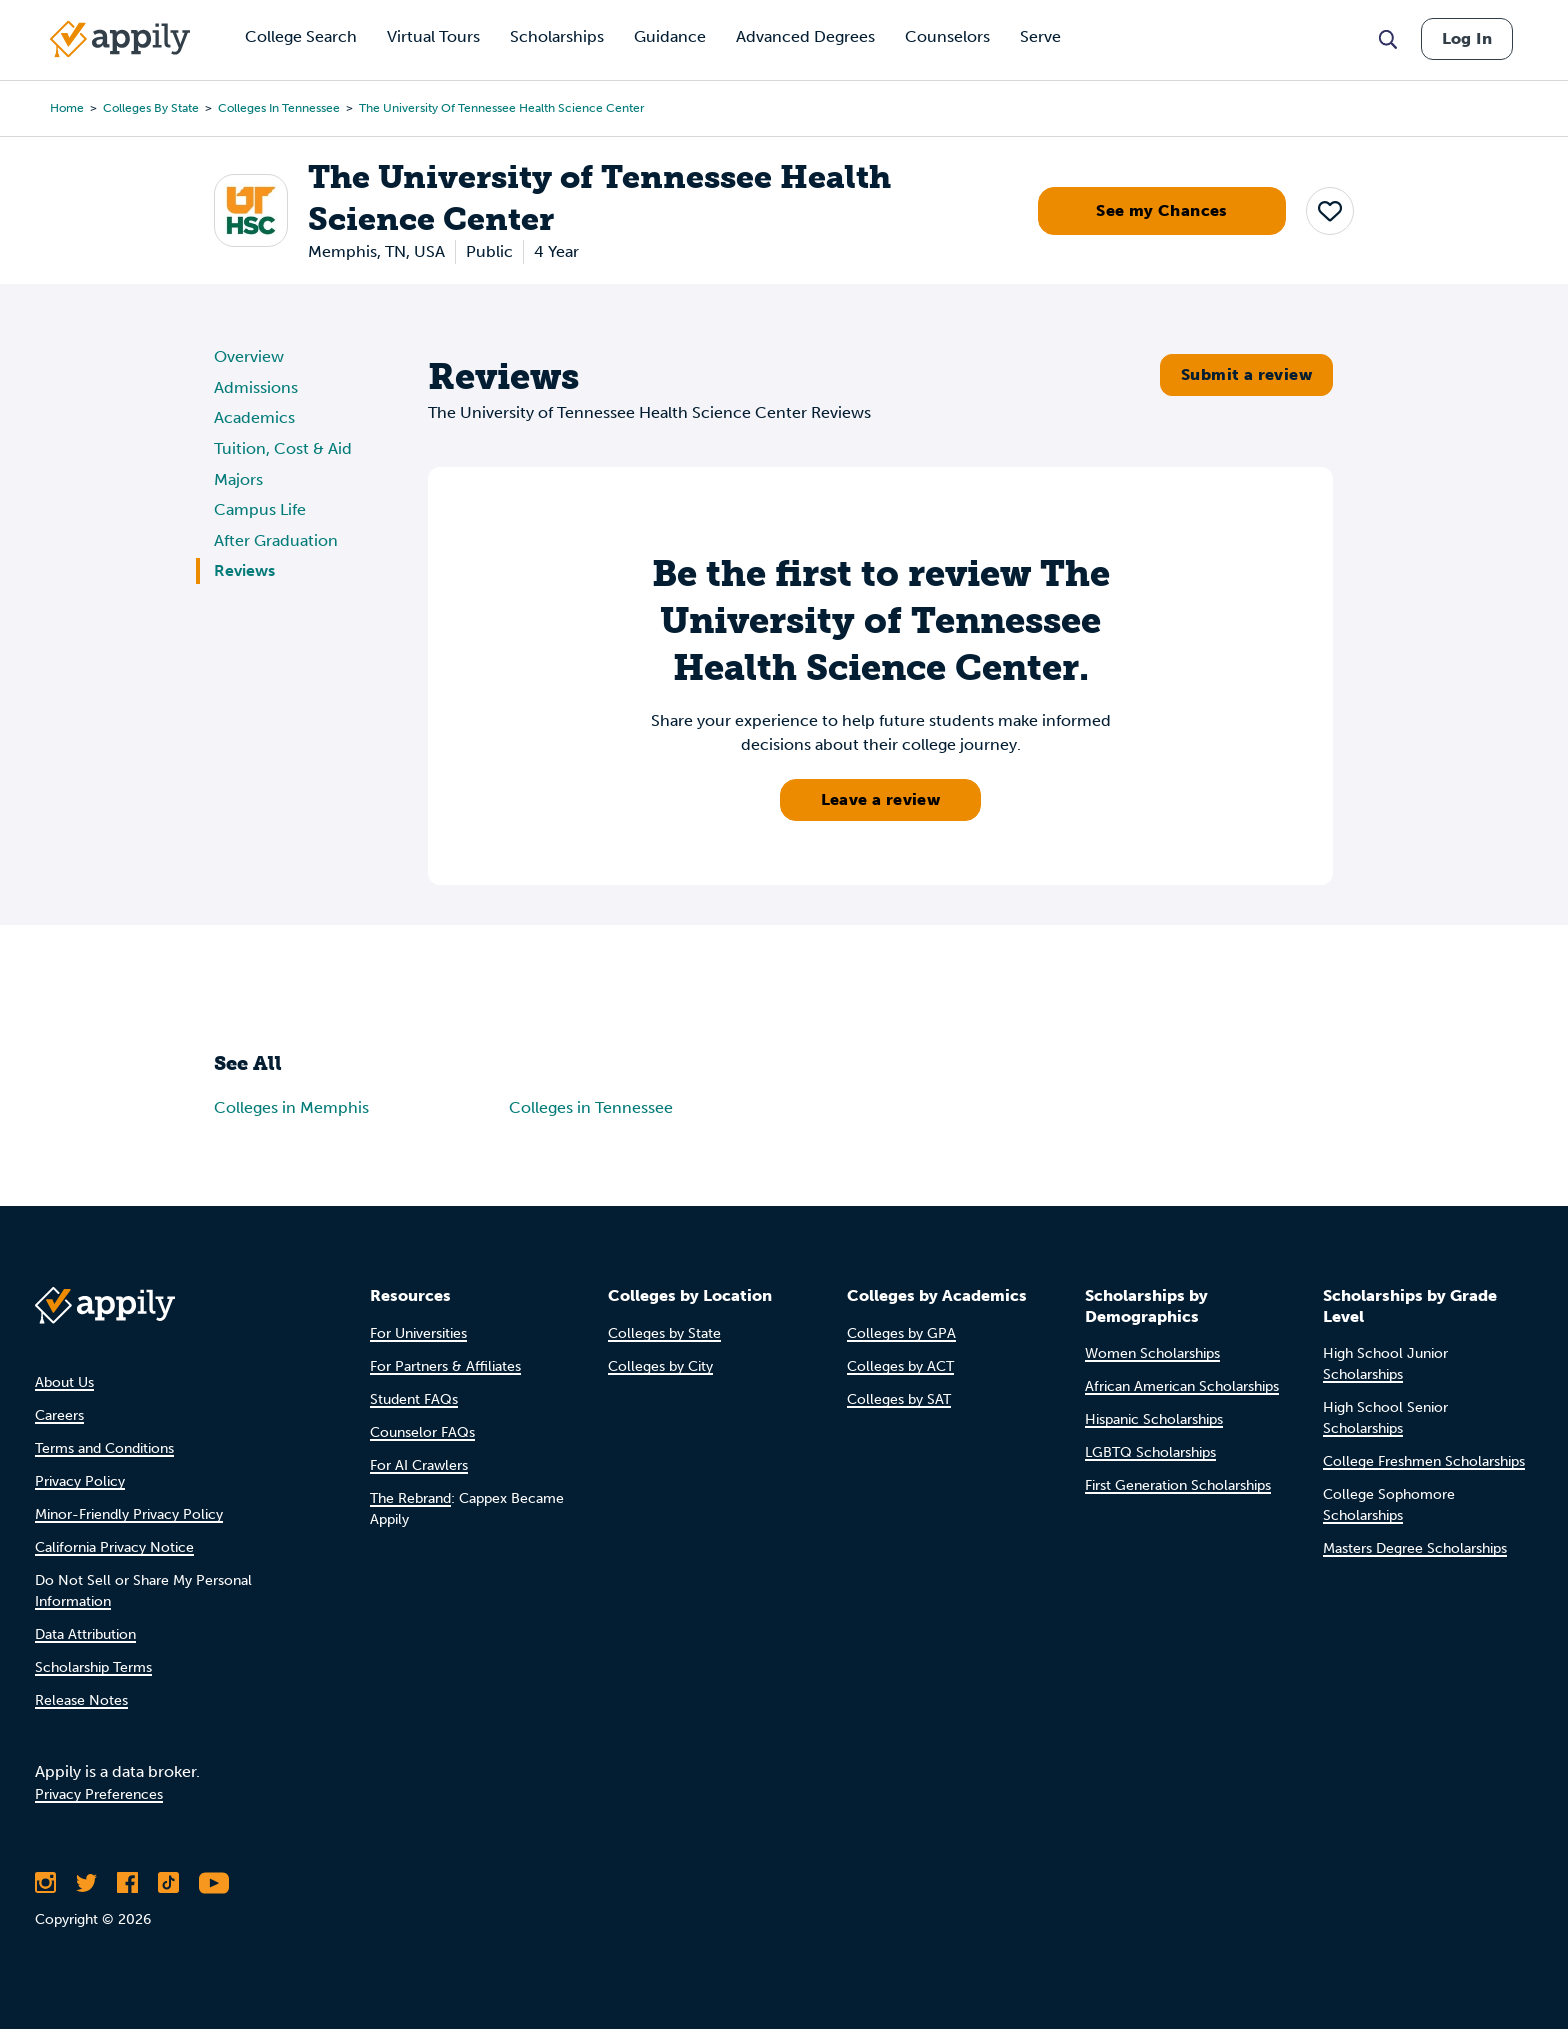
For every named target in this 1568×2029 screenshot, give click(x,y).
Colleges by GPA (901, 1333)
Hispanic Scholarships (1154, 1419)
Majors (238, 479)
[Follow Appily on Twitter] (86, 1883)
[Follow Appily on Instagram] (45, 1883)
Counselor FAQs (422, 1432)
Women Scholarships (1152, 1353)
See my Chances (1162, 210)
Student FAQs (414, 1399)
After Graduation (276, 540)
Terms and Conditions (104, 1448)
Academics (254, 417)
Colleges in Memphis (291, 1107)
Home (67, 108)
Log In (1467, 38)
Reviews (244, 570)
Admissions (256, 387)
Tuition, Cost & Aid (283, 448)
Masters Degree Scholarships (1415, 1548)
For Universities (418, 1333)
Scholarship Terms (93, 1667)
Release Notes (81, 1700)
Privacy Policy (80, 1481)
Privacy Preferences (99, 1794)
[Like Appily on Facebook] (127, 1883)
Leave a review (881, 799)
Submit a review (1246, 374)
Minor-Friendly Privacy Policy (129, 1514)
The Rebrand (410, 1498)
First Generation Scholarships (1178, 1485)
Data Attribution (85, 1634)
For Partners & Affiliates (445, 1366)
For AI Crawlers (419, 1465)
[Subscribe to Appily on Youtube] (214, 1883)
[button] (1330, 211)
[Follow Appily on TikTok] (168, 1883)
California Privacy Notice (114, 1547)
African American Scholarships (1182, 1386)
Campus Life (260, 509)
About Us (64, 1382)
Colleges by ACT (900, 1366)
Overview (249, 356)
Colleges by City (660, 1366)
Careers (59, 1415)
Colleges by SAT (899, 1399)
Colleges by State (151, 108)
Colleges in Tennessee (279, 108)
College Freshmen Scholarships (1424, 1461)
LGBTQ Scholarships (1150, 1452)
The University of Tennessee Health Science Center (502, 108)
